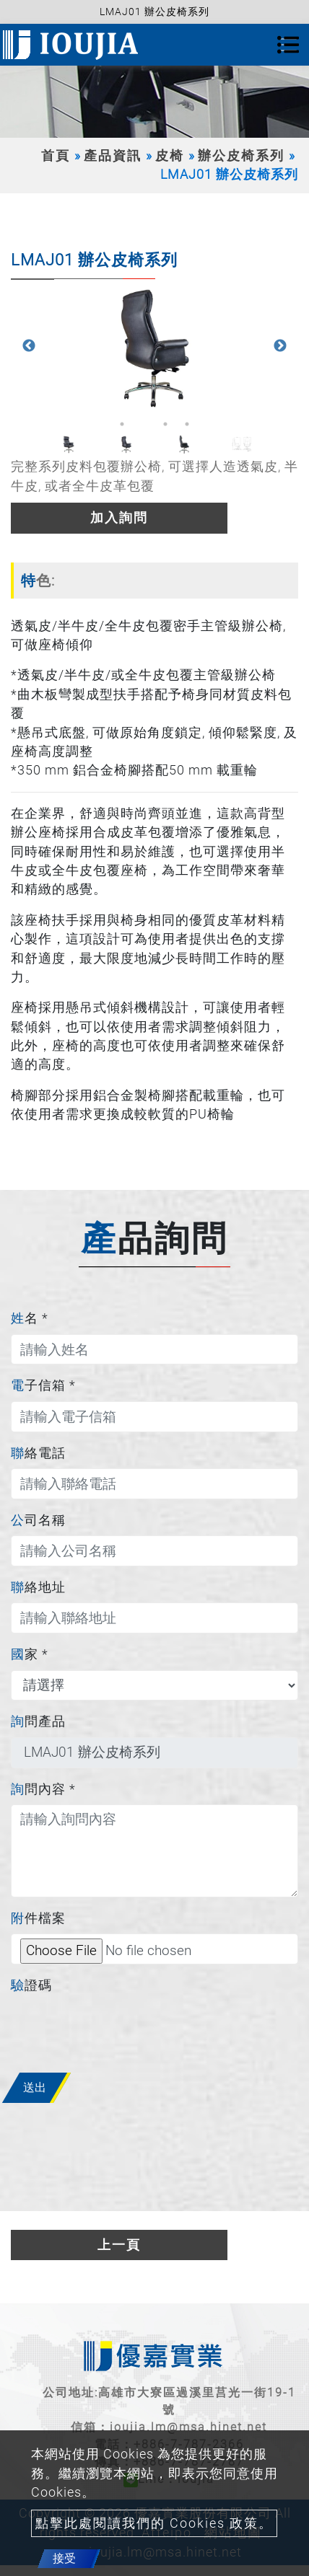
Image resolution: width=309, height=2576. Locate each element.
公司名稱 (38, 1520)
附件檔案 (38, 1918)
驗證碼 (31, 1985)
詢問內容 (43, 1789)
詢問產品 (38, 1721)
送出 (34, 2087)
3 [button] (165, 424)
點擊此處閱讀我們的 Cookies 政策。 (154, 2523)
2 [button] (143, 424)
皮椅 (169, 156)
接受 (64, 2558)
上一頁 (119, 2245)
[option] (155, 346)
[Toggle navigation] (288, 44)
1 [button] (122, 424)
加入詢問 (119, 518)
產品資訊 (113, 156)
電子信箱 (43, 1385)
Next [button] (280, 346)
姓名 (29, 1318)
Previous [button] (29, 346)
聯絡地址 (38, 1587)
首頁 (55, 156)
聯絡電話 (38, 1453)
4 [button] (187, 424)
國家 (29, 1654)
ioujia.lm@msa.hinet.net (188, 2427)
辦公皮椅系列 (241, 156)
